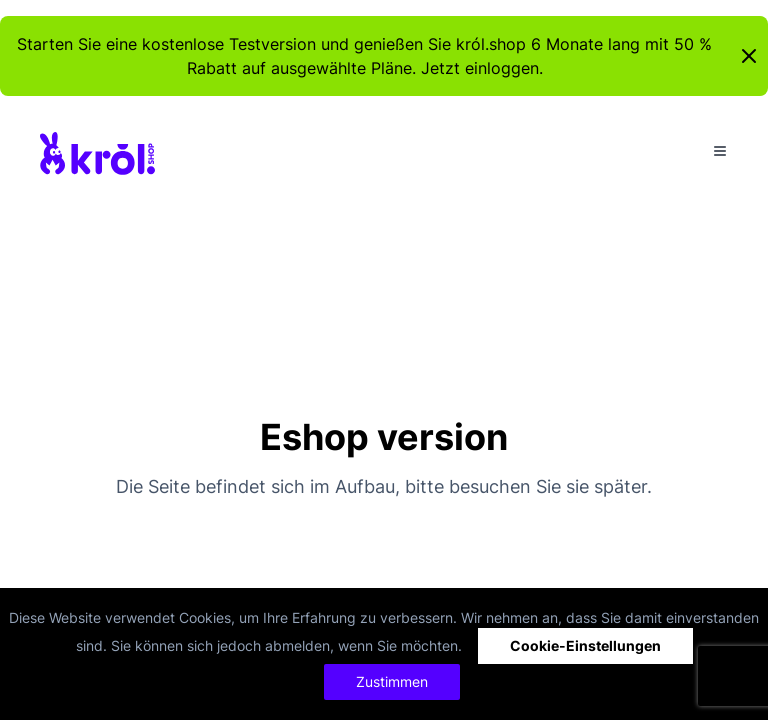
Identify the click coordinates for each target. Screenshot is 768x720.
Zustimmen (392, 681)
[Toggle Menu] (720, 151)
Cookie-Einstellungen (585, 645)
